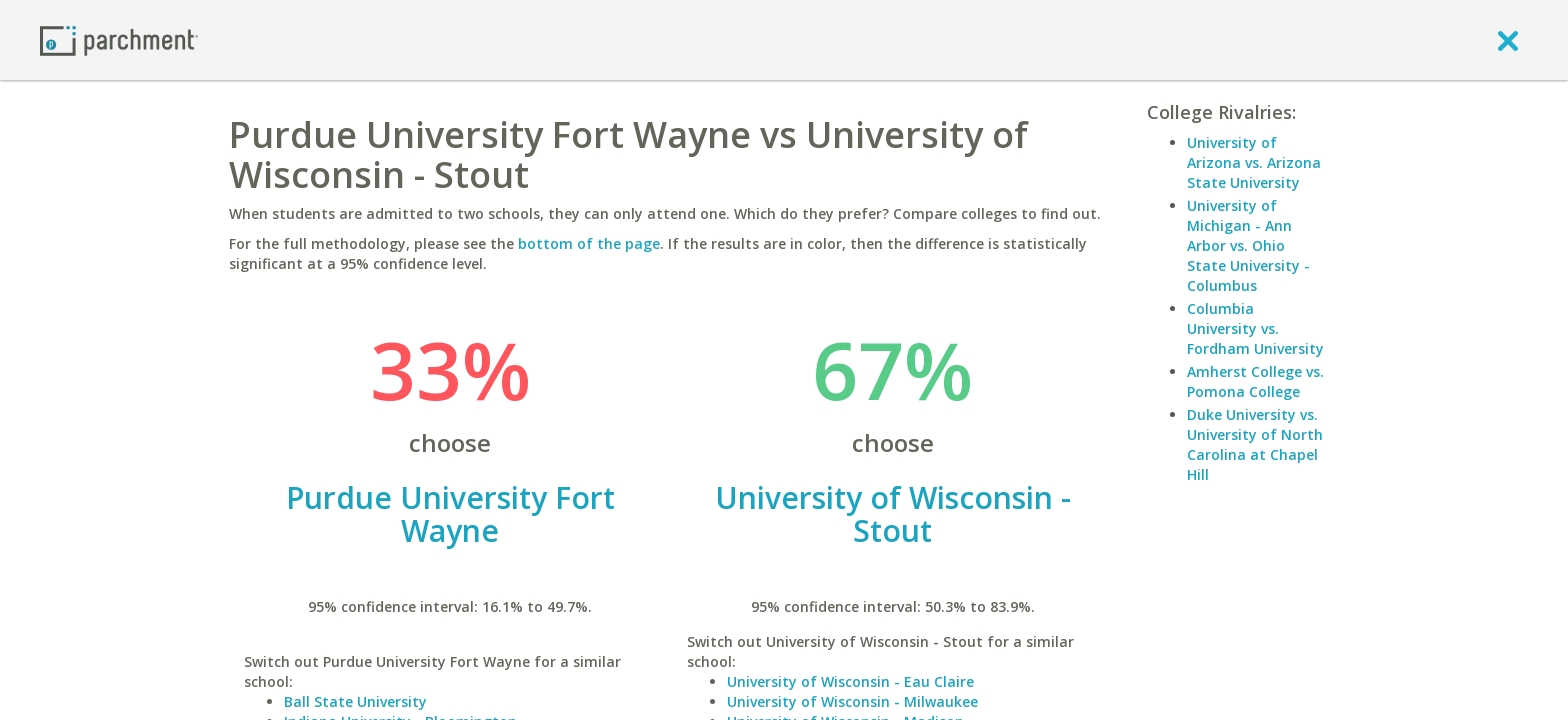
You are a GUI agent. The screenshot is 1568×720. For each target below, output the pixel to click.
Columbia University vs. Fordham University (1255, 328)
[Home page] (119, 39)
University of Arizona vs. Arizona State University (1254, 162)
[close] (1508, 40)
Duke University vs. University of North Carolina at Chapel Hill (1255, 444)
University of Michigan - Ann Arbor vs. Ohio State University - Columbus (1248, 245)
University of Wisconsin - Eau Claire (850, 681)
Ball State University (355, 701)
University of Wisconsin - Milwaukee (852, 701)
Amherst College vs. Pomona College (1255, 381)
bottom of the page (589, 243)
